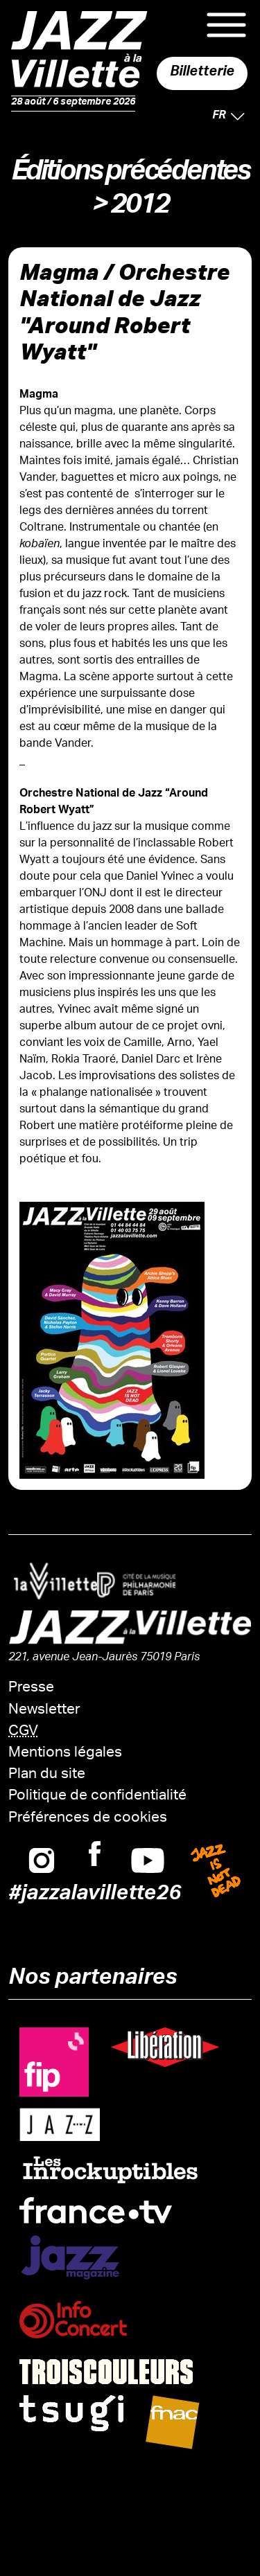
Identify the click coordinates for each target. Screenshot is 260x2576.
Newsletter (44, 1710)
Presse (31, 1688)
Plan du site (46, 1775)
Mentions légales (65, 1753)
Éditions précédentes (130, 175)
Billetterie (202, 73)
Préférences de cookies (87, 1818)
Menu (226, 25)
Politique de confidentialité (97, 1796)
